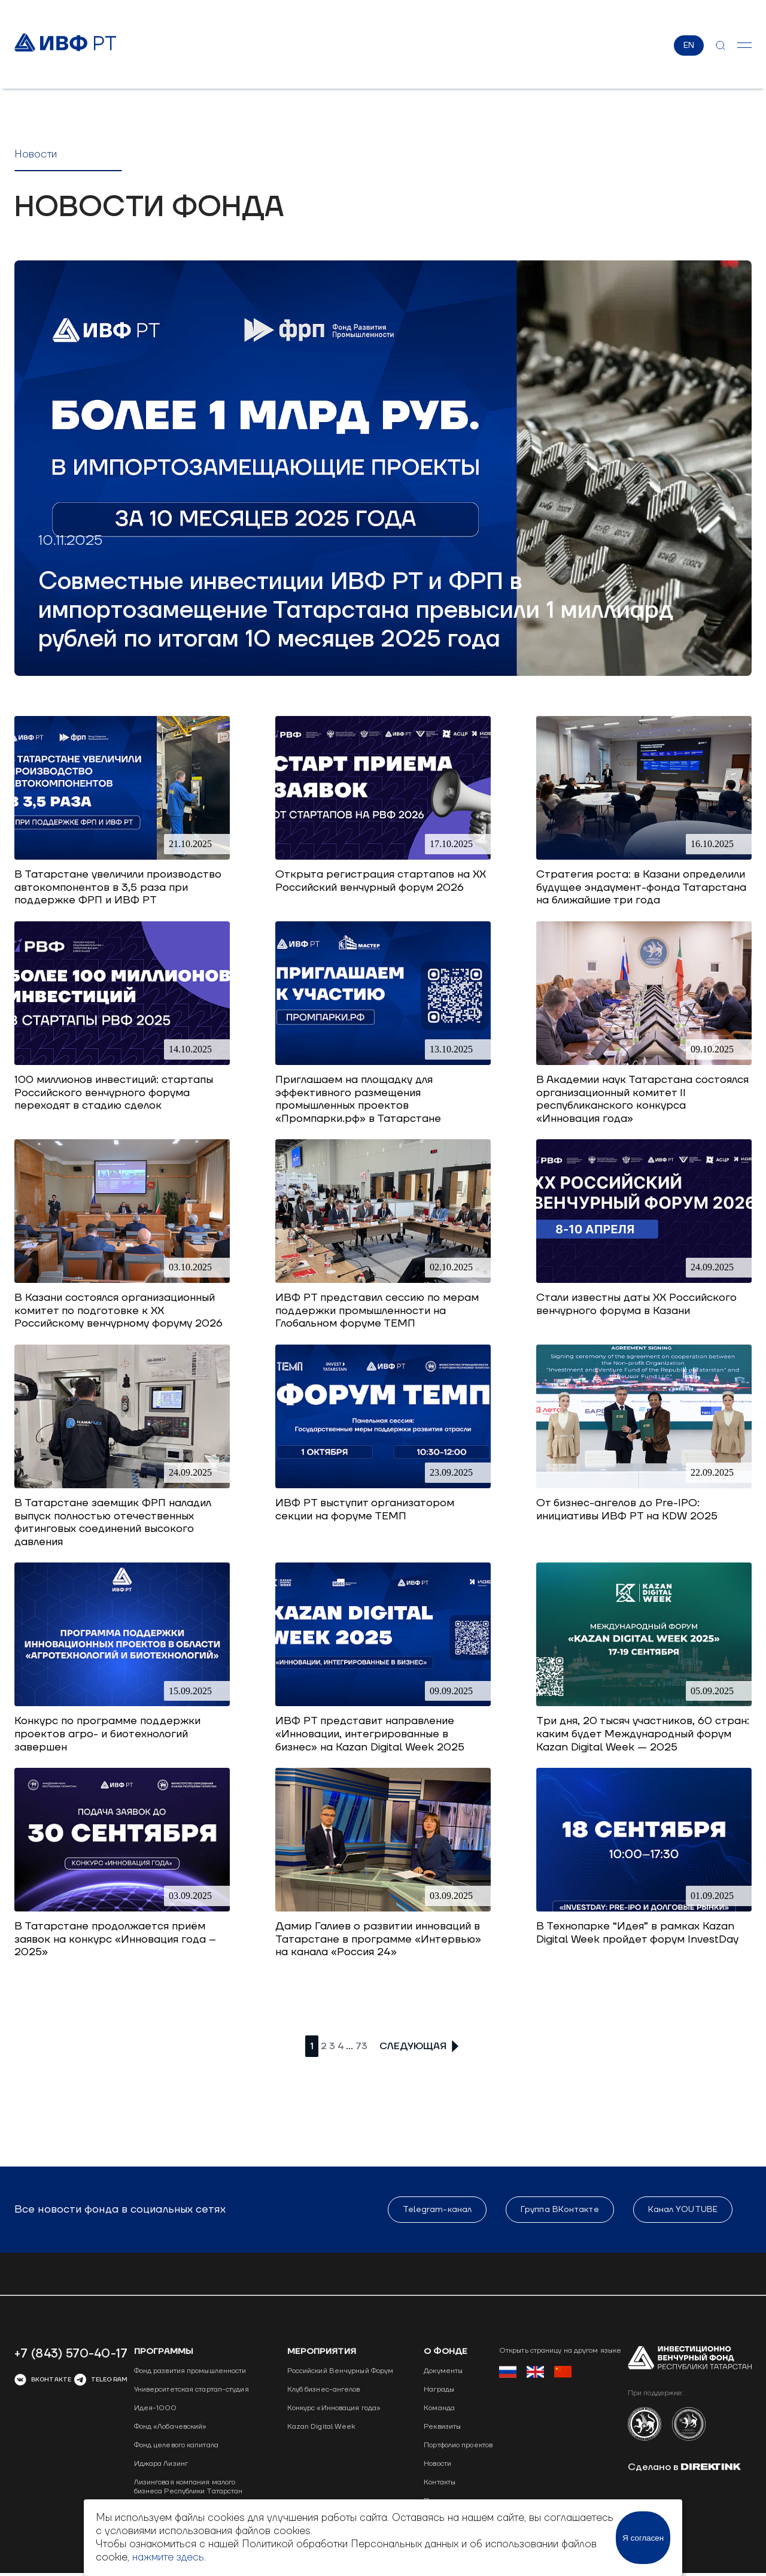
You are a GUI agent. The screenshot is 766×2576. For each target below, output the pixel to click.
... (349, 2046)
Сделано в (684, 2468)
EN (688, 45)
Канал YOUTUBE (683, 2210)
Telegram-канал (437, 2210)
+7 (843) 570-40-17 (70, 2354)
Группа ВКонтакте (560, 2210)
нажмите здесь (168, 2557)
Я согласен (643, 2537)
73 (361, 2047)
